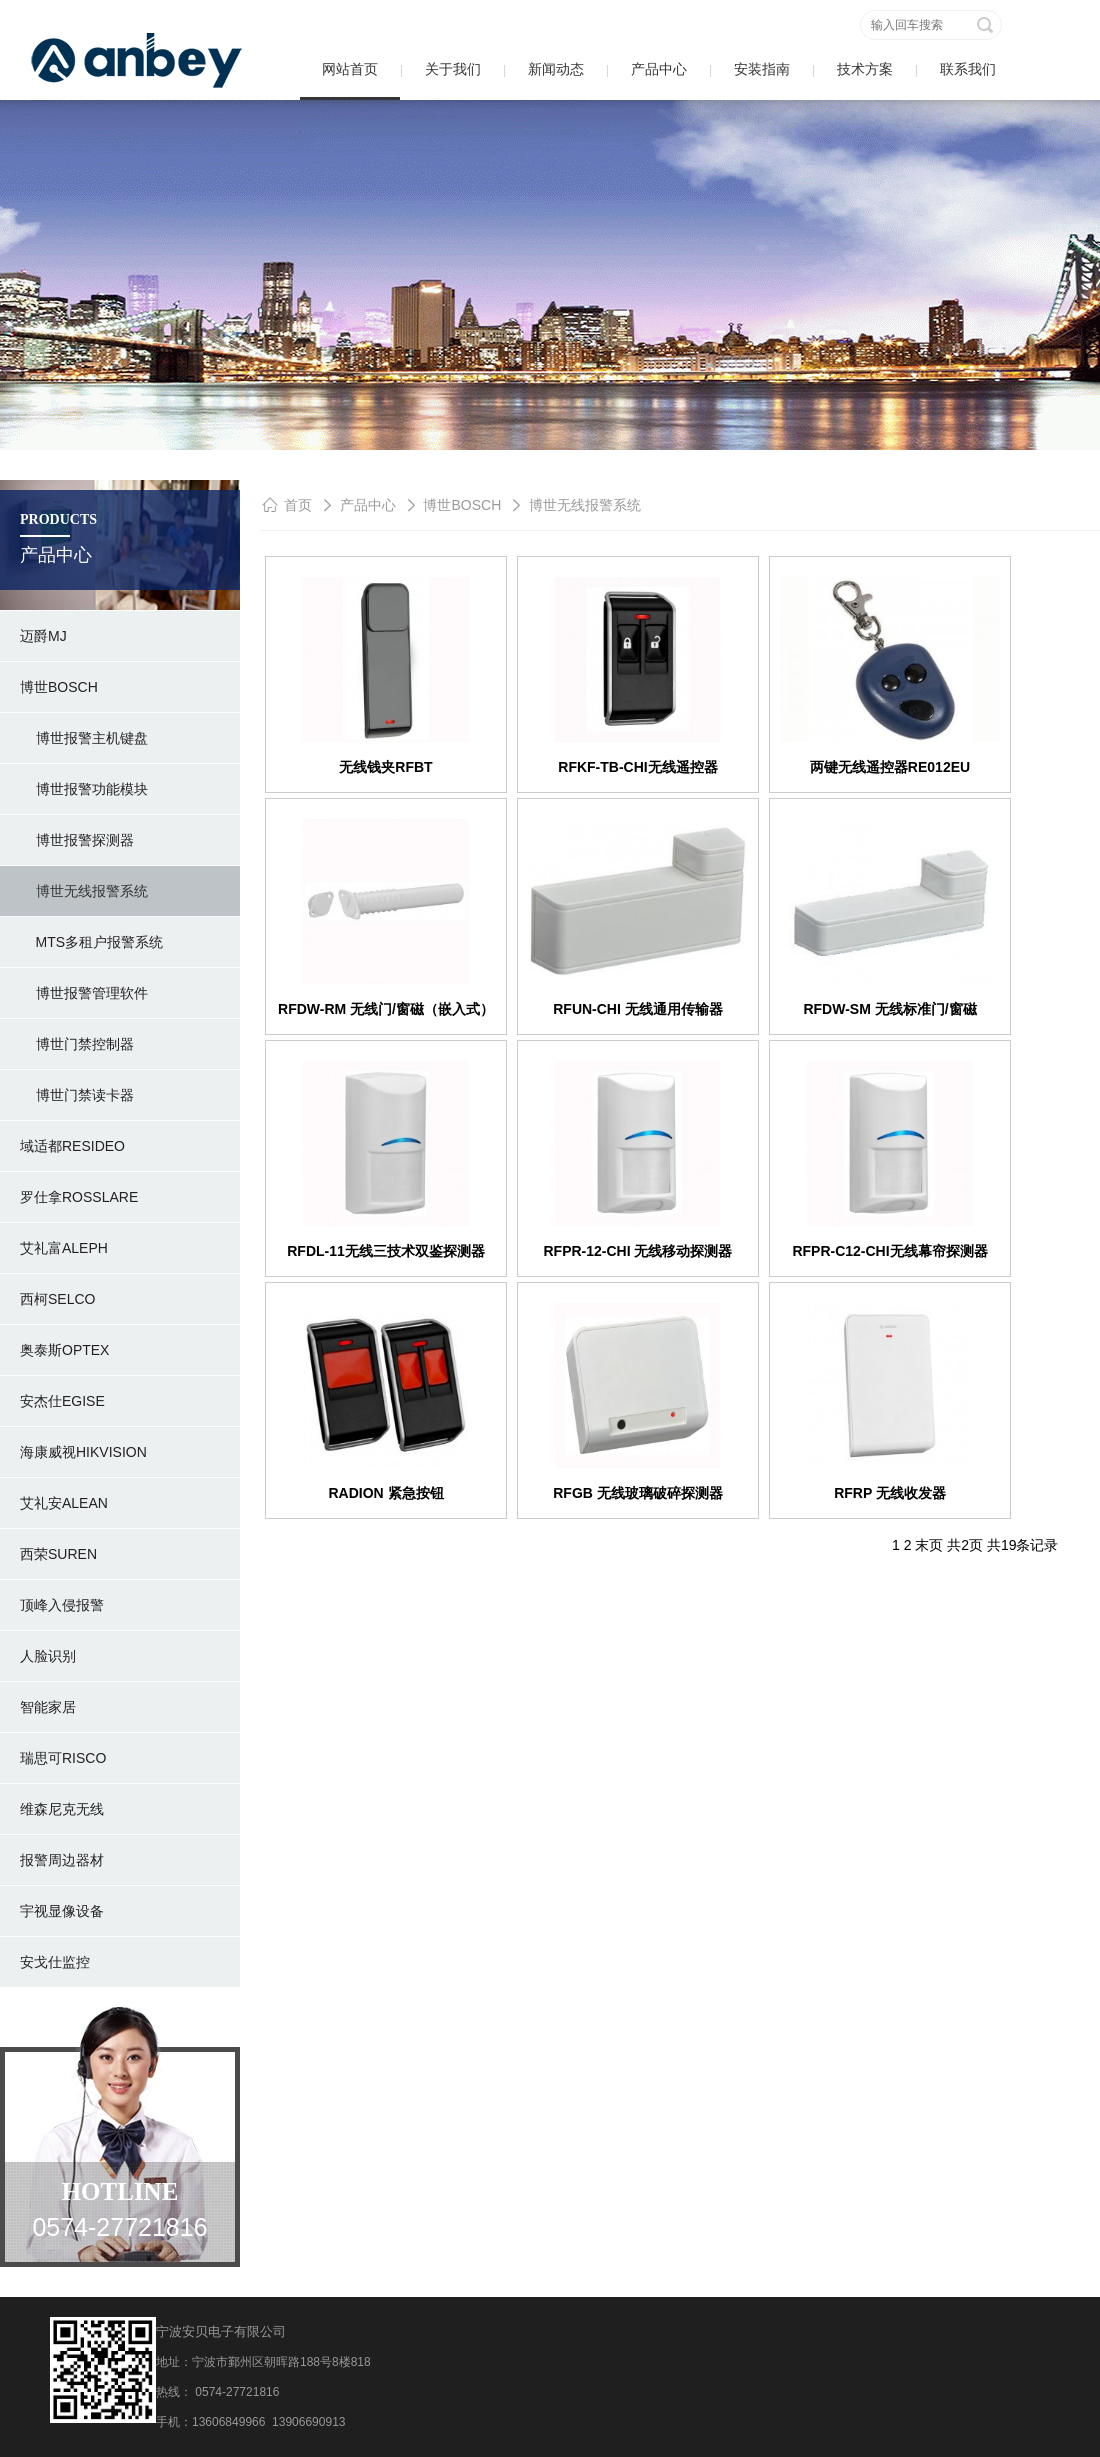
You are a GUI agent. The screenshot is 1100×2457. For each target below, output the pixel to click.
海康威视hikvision (83, 1452)
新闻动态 (556, 69)
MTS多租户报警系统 (91, 942)
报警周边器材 (62, 1860)
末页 (929, 1545)
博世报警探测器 (77, 840)
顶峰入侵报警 (62, 1605)
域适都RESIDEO (72, 1146)
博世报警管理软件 (84, 993)
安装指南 (762, 69)
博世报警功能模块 (84, 789)
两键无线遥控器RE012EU (890, 767)
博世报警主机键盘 (84, 738)
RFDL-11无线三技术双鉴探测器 (386, 1251)
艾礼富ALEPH (64, 1248)
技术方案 (865, 69)
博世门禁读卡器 (77, 1095)
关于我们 (453, 69)
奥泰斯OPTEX (64, 1350)
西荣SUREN (58, 1554)
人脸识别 (48, 1656)
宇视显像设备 (62, 1911)
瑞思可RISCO (63, 1758)
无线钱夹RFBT (385, 767)
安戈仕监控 (55, 1962)
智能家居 (48, 1707)
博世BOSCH (59, 687)
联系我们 (968, 69)
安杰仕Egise (62, 1401)
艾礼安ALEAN (64, 1503)
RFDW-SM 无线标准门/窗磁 (889, 1009)
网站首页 (350, 69)
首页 (298, 505)
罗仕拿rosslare (79, 1197)
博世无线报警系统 (84, 891)
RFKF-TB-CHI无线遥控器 (637, 767)
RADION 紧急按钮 (385, 1493)
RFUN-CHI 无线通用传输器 (638, 1009)
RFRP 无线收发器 (890, 1493)
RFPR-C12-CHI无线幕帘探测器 (889, 1251)
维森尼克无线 (62, 1809)
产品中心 (659, 69)
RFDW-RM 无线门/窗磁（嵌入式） (386, 1009)
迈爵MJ (43, 636)
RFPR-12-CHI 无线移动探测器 (637, 1251)
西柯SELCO (57, 1299)
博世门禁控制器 (77, 1044)
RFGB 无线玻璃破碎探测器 (638, 1493)
